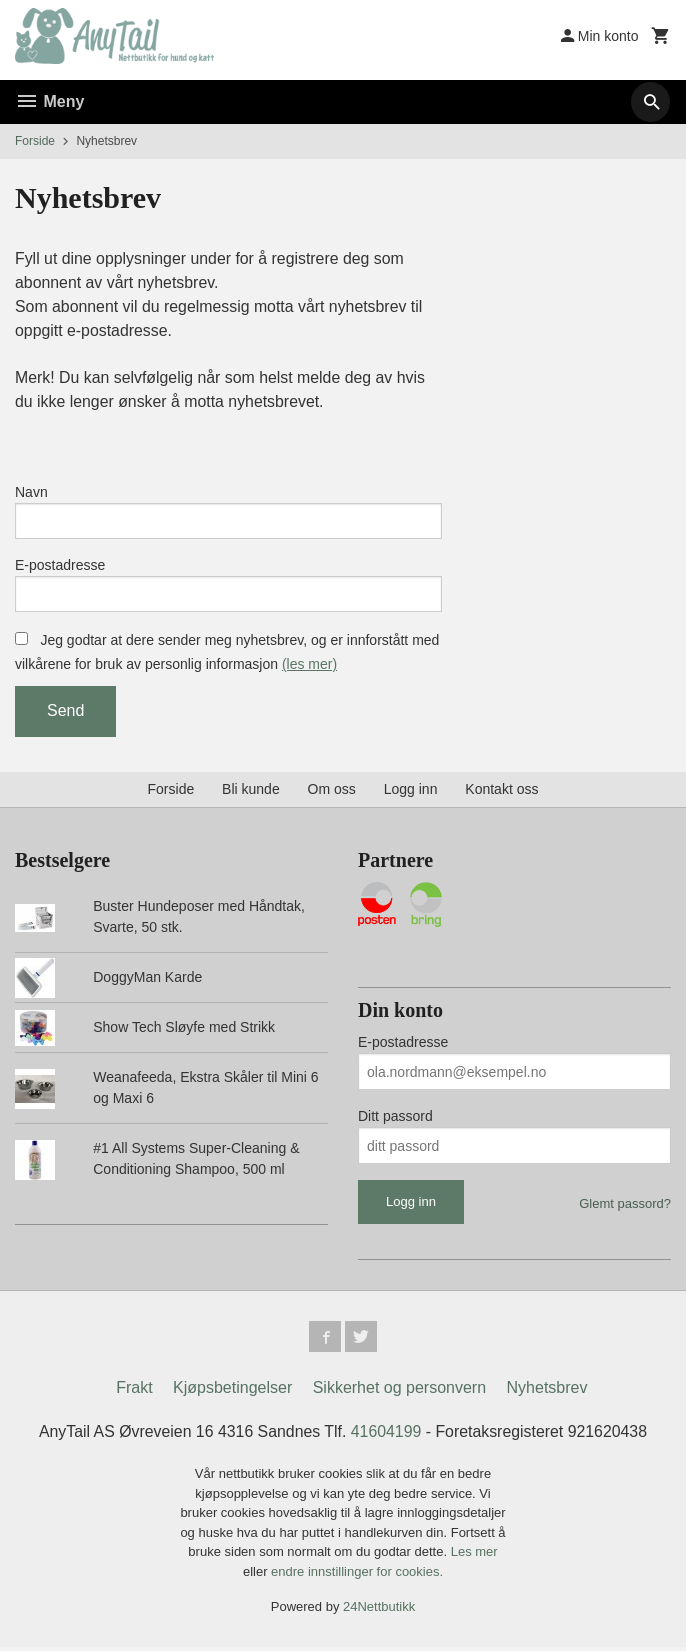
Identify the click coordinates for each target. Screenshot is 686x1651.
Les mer (474, 1555)
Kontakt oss (501, 792)
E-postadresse (60, 567)
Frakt (134, 1391)
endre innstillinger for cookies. (357, 1575)
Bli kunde (251, 792)
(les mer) (309, 667)
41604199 (386, 1435)
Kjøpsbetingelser (232, 1391)
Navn (31, 493)
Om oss (332, 792)
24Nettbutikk (379, 1610)
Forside (35, 141)
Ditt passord (395, 1120)
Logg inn (411, 792)
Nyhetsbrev (547, 1391)
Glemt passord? (625, 1207)
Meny (49, 101)
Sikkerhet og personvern (399, 1391)
